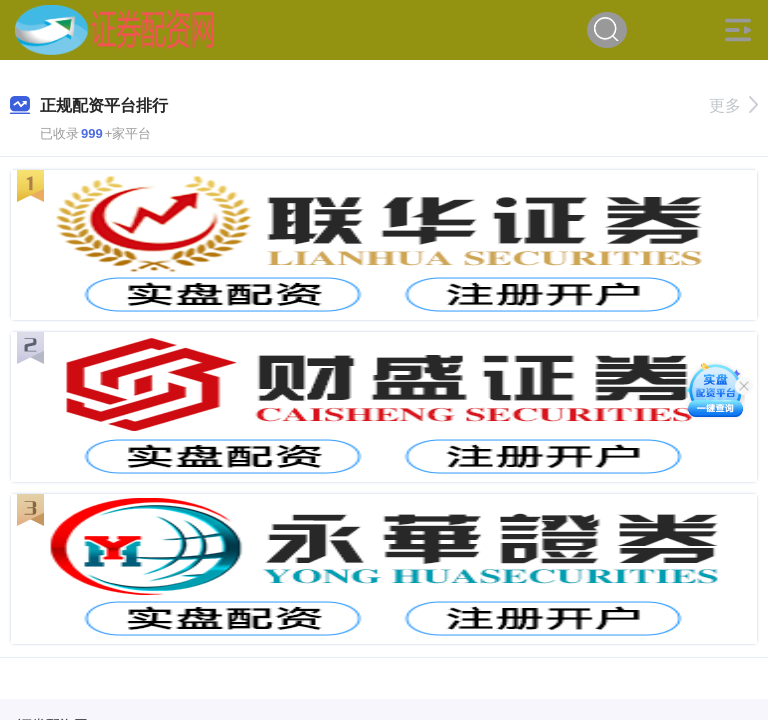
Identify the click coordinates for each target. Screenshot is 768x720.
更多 (733, 105)
